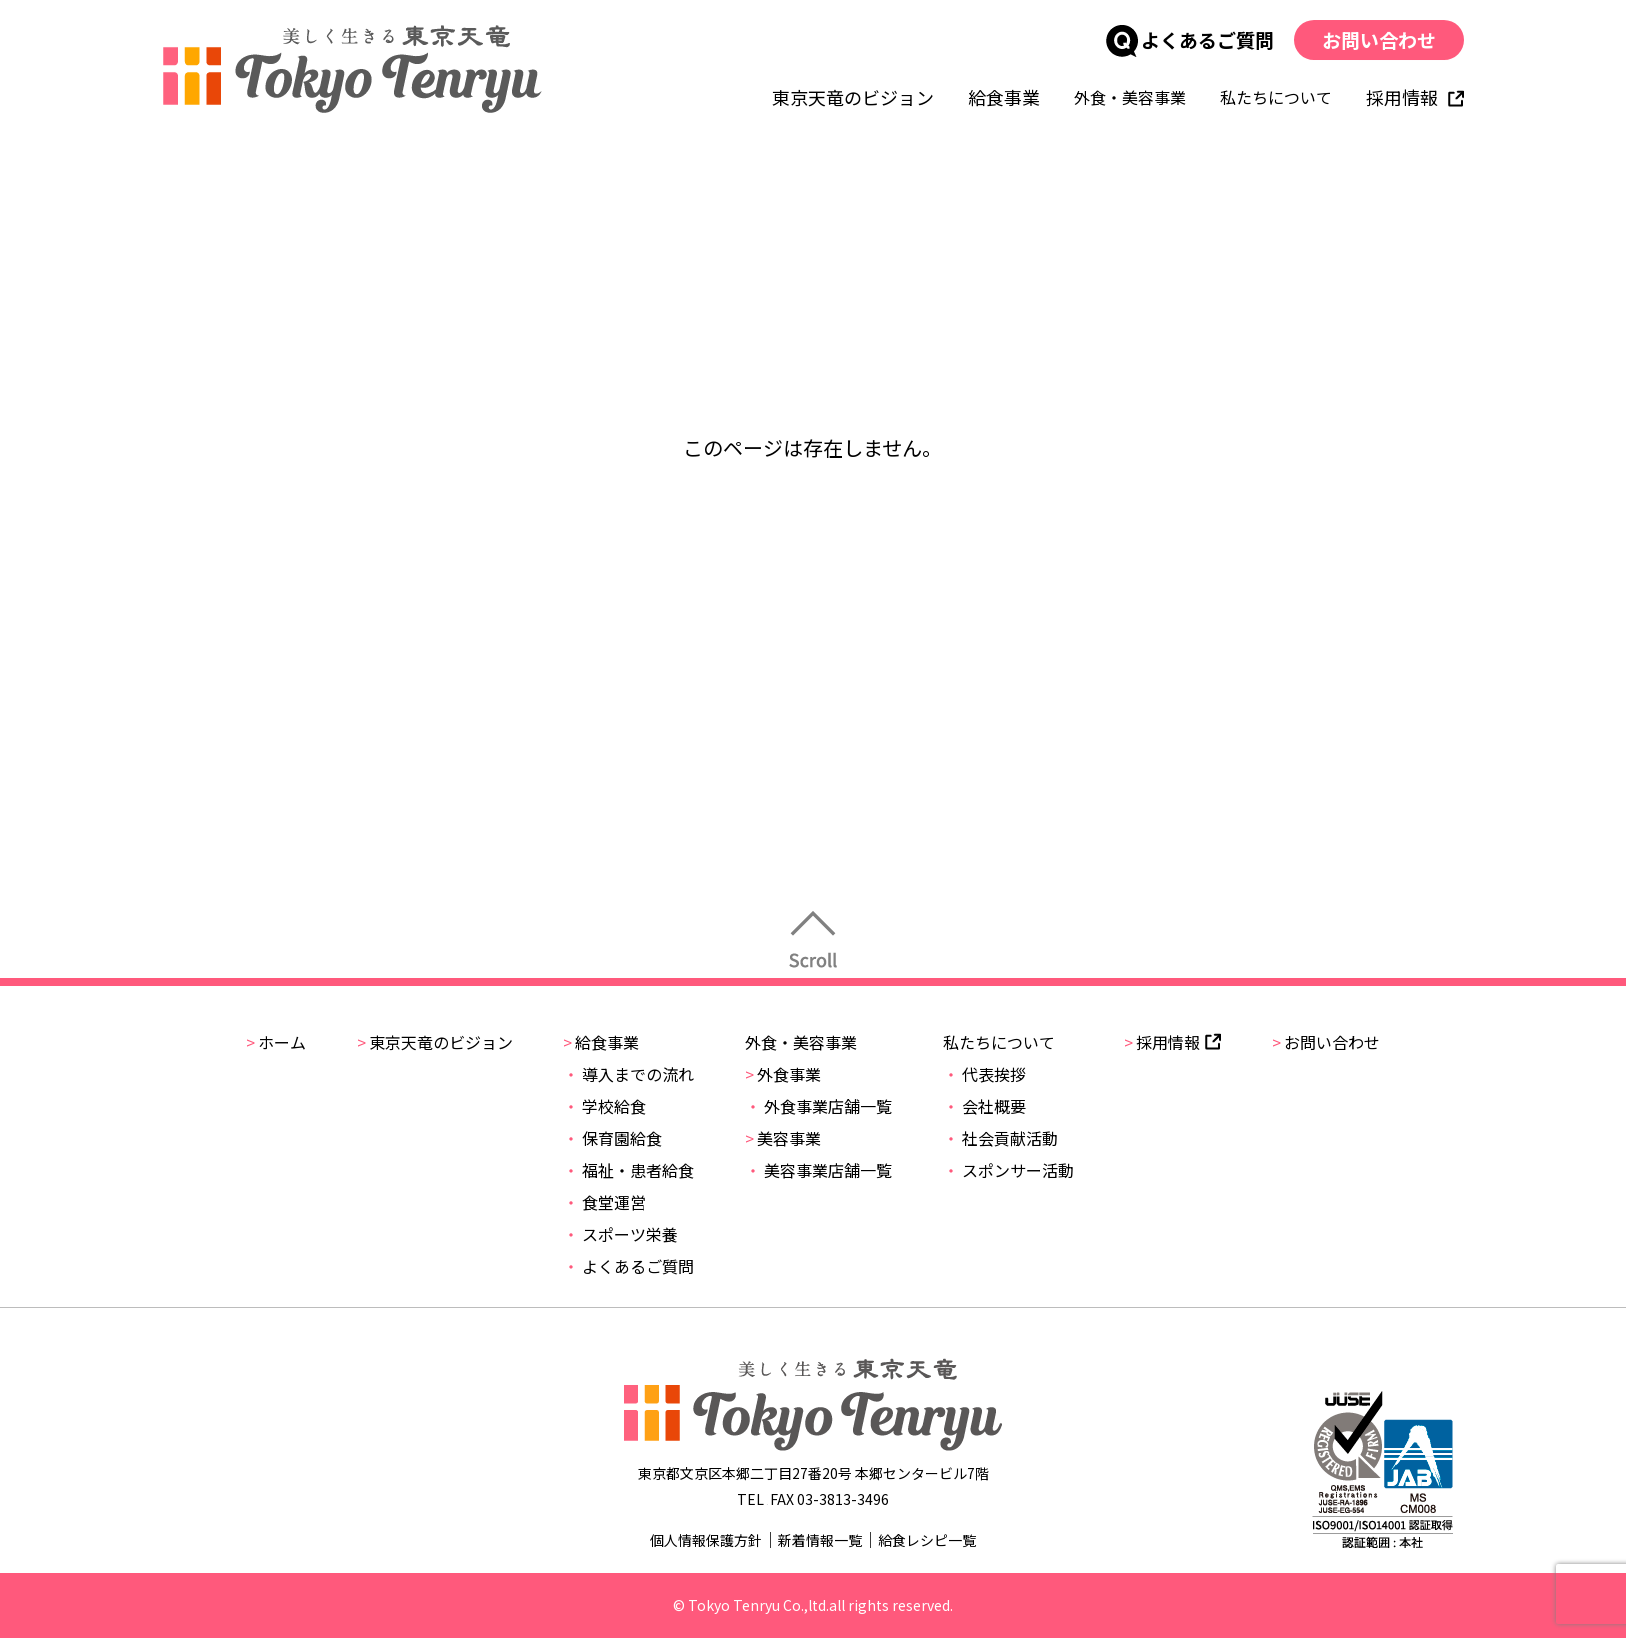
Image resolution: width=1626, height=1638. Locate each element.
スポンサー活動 (1008, 1170)
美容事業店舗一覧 (818, 1170)
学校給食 (604, 1106)
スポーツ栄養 (620, 1234)
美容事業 (783, 1138)
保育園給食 (612, 1138)
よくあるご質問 (1189, 39)
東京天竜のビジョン (852, 97)
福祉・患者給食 (628, 1170)
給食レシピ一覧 (927, 1540)
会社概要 (984, 1106)
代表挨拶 (984, 1074)
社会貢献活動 (1000, 1138)
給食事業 (1003, 97)
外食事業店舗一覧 (818, 1106)
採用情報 (1414, 97)
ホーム (276, 1042)
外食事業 (783, 1074)
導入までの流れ (628, 1074)
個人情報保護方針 (706, 1540)
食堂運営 (604, 1202)
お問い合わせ (1378, 39)
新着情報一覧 (820, 1540)
